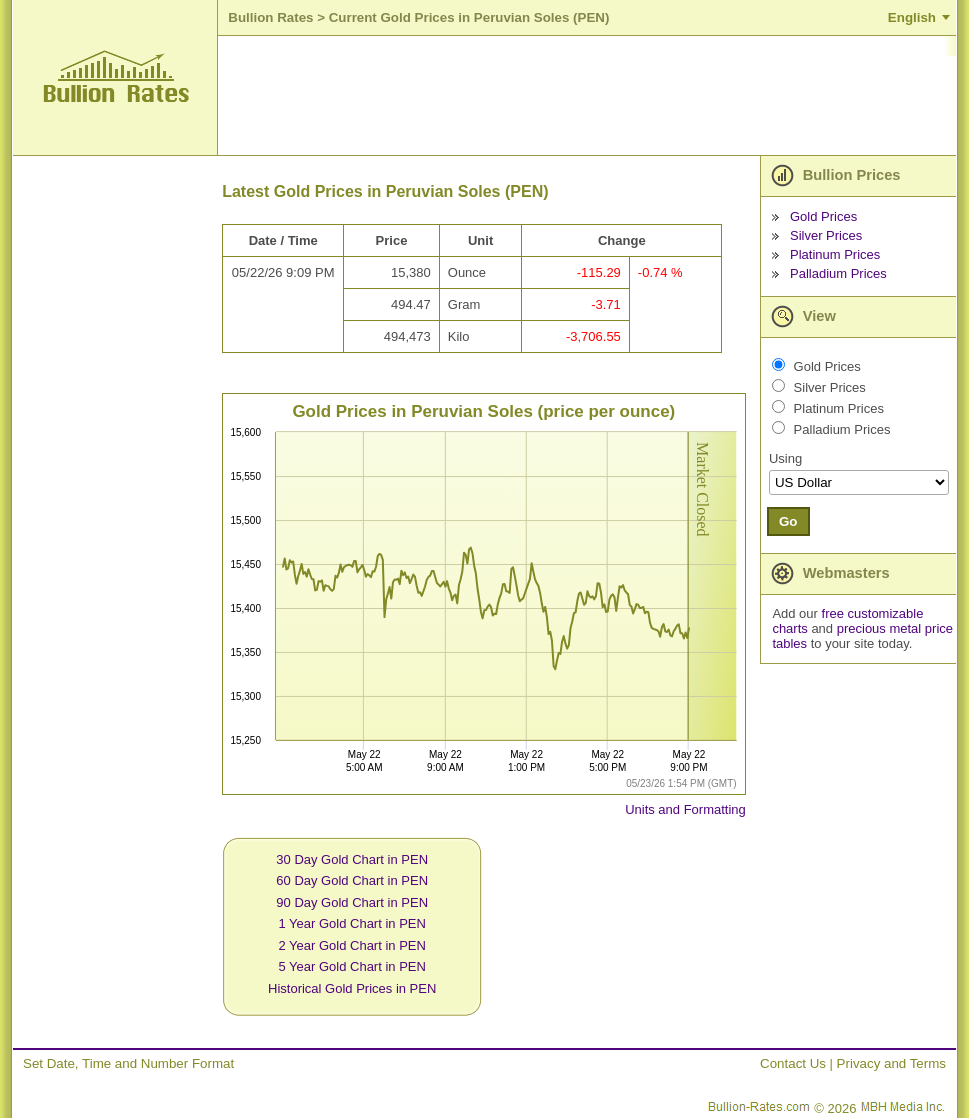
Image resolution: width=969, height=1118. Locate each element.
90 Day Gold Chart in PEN (352, 902)
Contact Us (793, 1063)
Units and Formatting (685, 809)
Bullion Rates (270, 17)
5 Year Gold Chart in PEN (351, 966)
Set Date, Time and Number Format (128, 1063)
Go (788, 521)
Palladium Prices (838, 273)
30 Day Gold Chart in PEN (352, 859)
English (912, 17)
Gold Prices (823, 216)
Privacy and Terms (891, 1063)
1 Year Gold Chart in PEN (351, 923)
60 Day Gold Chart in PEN (352, 880)
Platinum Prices (835, 254)
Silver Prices (826, 235)
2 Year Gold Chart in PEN (351, 945)
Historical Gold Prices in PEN (352, 988)
